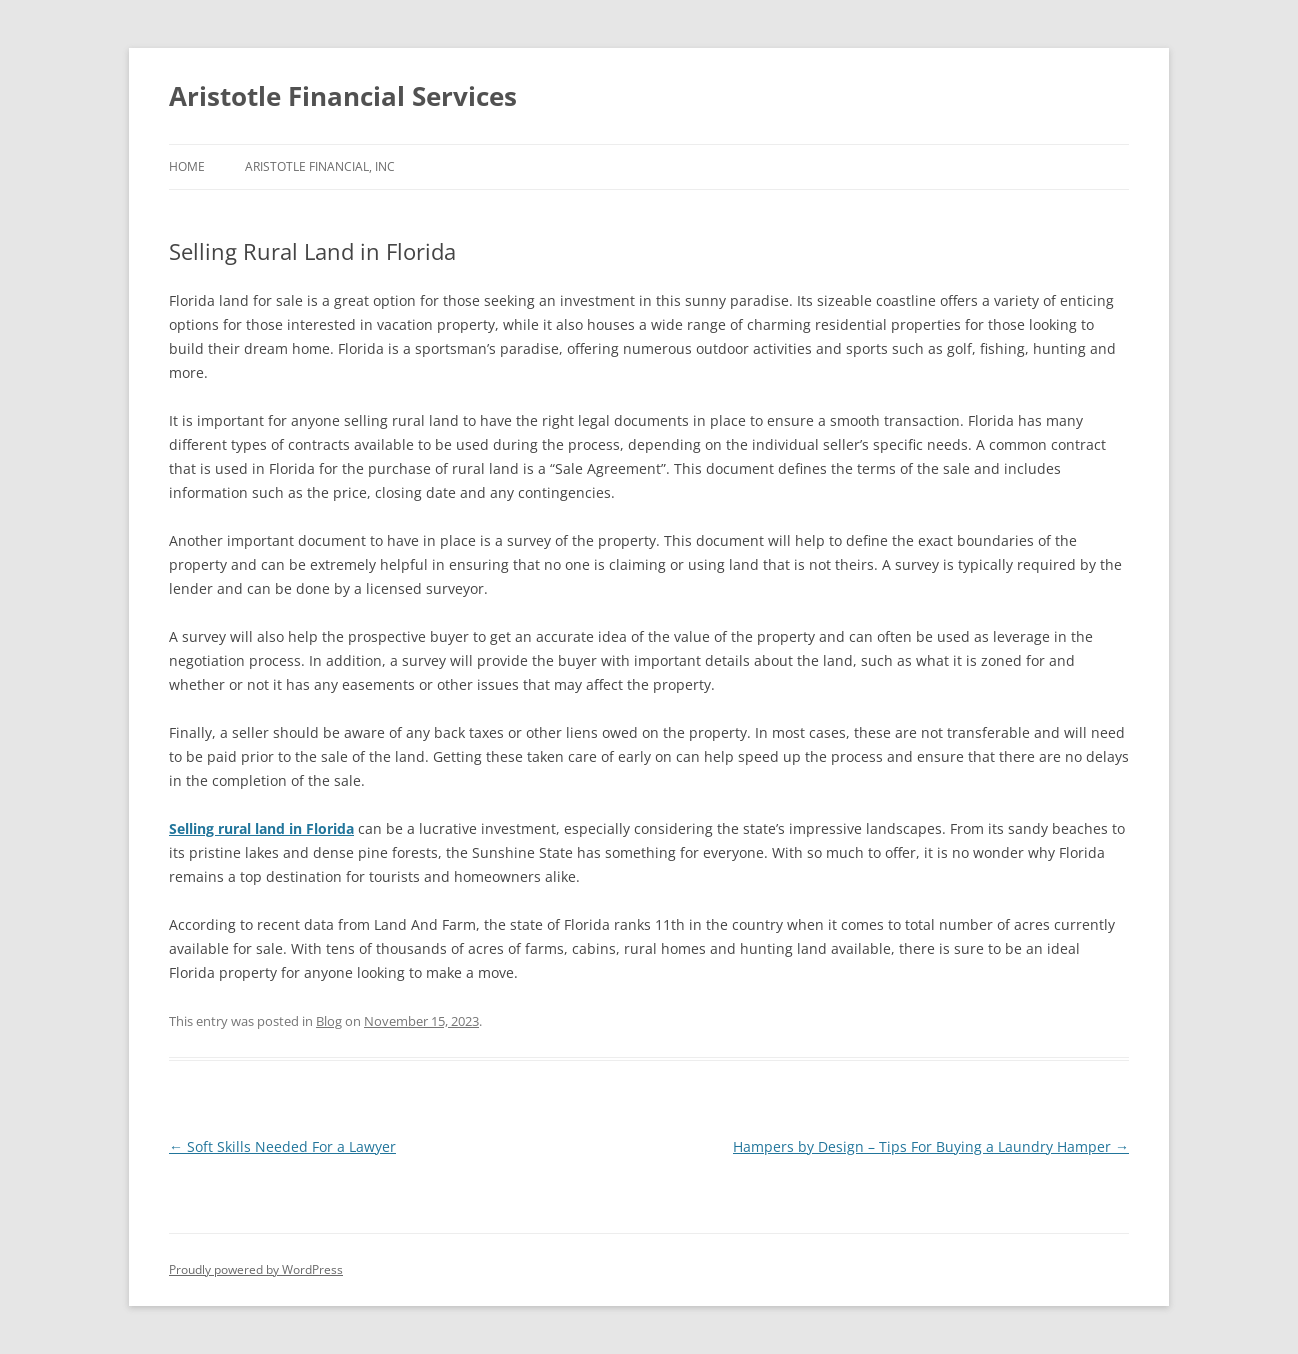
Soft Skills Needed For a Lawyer (282, 1146)
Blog (329, 1021)
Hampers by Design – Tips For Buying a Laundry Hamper (931, 1146)
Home (187, 166)
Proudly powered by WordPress (256, 1269)
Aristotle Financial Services (343, 96)
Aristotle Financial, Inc (320, 166)
